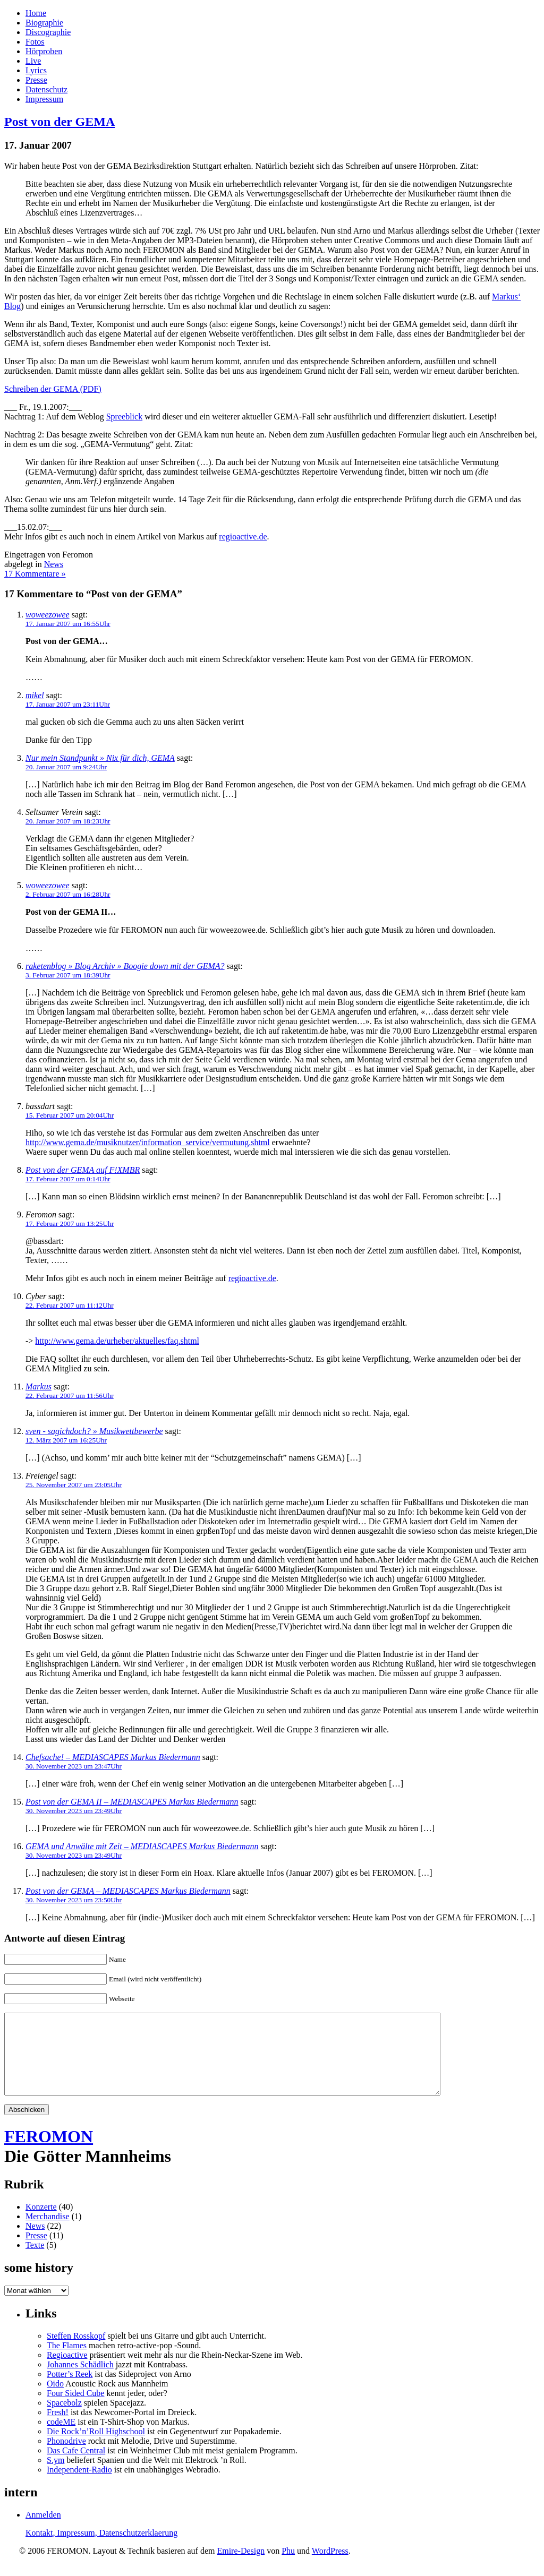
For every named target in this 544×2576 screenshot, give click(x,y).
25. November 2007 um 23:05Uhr (74, 1485)
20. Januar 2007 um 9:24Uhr (66, 767)
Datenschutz (46, 89)
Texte (35, 2260)
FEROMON (48, 2152)
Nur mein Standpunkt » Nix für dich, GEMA (100, 757)
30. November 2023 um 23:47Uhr (74, 1766)
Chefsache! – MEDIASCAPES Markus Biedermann (113, 1757)
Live (33, 60)
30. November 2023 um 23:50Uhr (74, 1900)
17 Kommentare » (35, 573)
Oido (55, 2399)
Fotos (35, 41)
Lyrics (36, 70)
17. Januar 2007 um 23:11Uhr (68, 704)
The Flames (67, 2361)
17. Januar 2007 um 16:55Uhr (68, 624)
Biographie (44, 22)
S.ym (55, 2475)
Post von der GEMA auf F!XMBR (83, 1169)
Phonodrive (66, 2456)
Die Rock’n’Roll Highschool (96, 2447)
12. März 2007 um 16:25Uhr (66, 1440)
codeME (61, 2437)
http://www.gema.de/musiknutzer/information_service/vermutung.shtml (148, 1142)
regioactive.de (243, 536)
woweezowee (48, 614)
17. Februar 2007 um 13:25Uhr (70, 1223)
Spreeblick (124, 416)
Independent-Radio (79, 2485)
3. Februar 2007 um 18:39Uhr (68, 975)
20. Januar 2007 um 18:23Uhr (68, 821)
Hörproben (44, 51)
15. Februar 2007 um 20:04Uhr (70, 1115)
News (53, 564)
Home (36, 13)
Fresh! (58, 2428)
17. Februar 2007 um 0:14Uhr (68, 1179)
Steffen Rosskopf (76, 2351)
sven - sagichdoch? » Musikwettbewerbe (94, 1431)
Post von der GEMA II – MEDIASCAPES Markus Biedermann (132, 1801)
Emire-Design (241, 2566)
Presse (36, 79)
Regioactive (67, 2370)
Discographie (48, 32)
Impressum (44, 99)
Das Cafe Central (76, 2466)
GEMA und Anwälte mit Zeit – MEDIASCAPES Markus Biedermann (142, 1846)
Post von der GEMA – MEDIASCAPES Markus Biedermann (128, 1890)
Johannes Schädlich (80, 2380)
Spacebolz (64, 2418)
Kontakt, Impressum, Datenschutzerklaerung (101, 2548)
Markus (39, 1386)
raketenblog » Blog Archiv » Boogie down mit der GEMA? (125, 966)
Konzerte (41, 2222)
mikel (35, 695)
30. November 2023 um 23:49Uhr (74, 1811)
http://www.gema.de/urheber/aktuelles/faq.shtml (117, 1340)
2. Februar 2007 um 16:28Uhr (68, 894)
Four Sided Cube (75, 2409)
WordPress (330, 2566)
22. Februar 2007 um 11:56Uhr (70, 1395)
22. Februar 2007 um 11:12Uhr (70, 1305)
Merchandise (48, 2232)
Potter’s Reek (69, 2389)
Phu (288, 2566)
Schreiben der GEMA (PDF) (52, 388)
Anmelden (43, 2530)
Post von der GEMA (59, 121)
